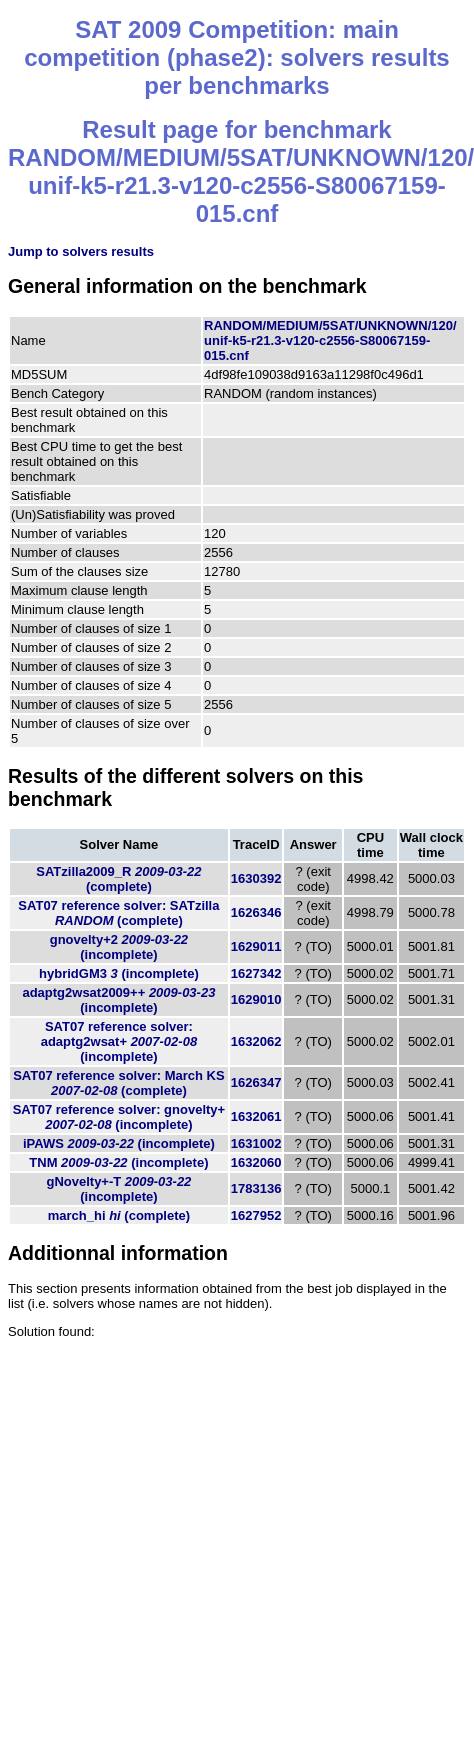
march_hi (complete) (119, 1215)
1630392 (256, 878)
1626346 (256, 912)
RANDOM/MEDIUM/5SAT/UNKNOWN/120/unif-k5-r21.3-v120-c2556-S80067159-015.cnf (330, 340)
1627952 (256, 1215)
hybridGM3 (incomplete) (119, 973)
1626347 (256, 1082)
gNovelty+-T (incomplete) (118, 1189)
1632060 (256, 1162)
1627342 (256, 973)
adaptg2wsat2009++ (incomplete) (118, 1000)
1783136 (256, 1188)
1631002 (256, 1143)
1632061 (256, 1116)
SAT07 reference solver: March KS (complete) (118, 1083)
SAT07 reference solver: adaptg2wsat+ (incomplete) (119, 1041)
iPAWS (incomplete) (119, 1143)
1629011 (256, 946)
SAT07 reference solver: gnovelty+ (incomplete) (119, 1117)
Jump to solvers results (81, 251)
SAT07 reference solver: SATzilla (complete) (118, 913)
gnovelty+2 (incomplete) (119, 947)
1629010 (256, 999)
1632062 (256, 1041)
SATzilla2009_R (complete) (118, 879)
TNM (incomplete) (118, 1162)
